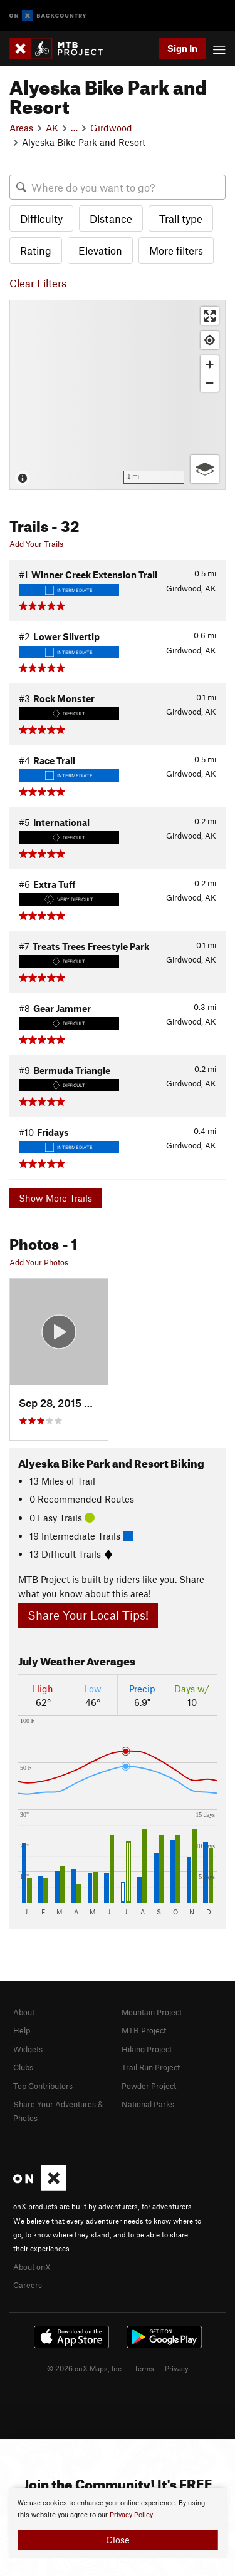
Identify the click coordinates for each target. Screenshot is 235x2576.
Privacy (177, 2368)
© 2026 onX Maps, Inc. (85, 2368)
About (23, 2012)
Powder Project (149, 2086)
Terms (144, 2368)
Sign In (182, 48)
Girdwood (111, 127)
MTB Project (144, 2030)
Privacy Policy (131, 2515)
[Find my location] (210, 340)
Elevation (100, 250)
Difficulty (41, 218)
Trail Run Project (151, 2067)
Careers (27, 2285)
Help (21, 2030)
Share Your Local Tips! (88, 1615)
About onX (32, 2267)
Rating (35, 250)
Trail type (180, 218)
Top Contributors (43, 2086)
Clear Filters (37, 283)
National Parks (148, 2104)
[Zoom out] (210, 383)
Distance (111, 218)
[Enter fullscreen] (210, 316)
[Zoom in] (210, 364)
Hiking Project (147, 2049)
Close (118, 2539)
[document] (117, 2523)
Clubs (23, 2067)
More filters (176, 250)
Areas (21, 127)
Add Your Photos (38, 1262)
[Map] (117, 394)
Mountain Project (152, 2012)
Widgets (28, 2049)
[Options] (205, 469)
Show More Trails (55, 1198)
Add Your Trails (36, 544)
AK (52, 127)
